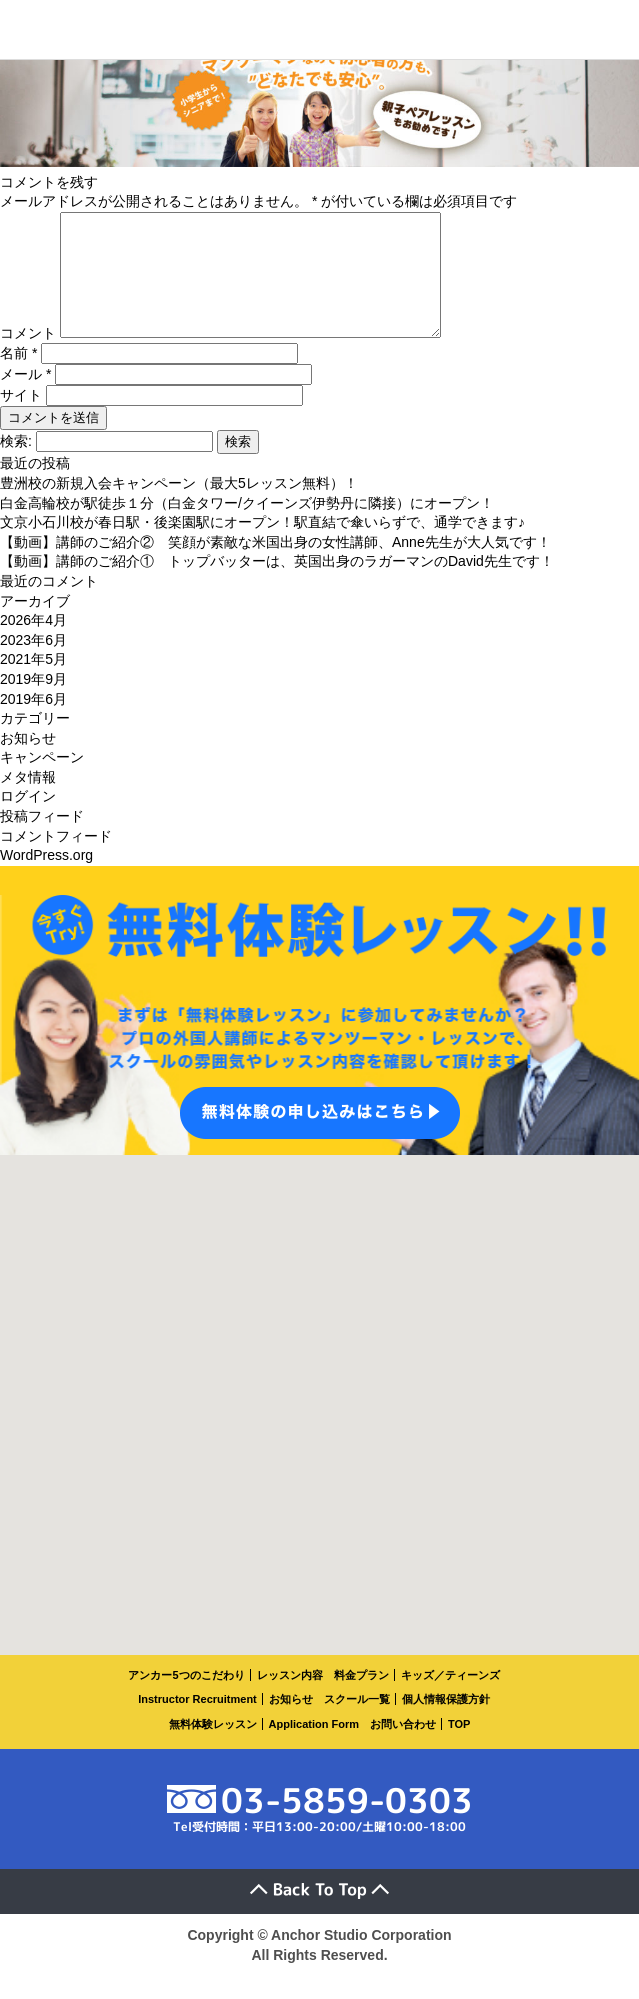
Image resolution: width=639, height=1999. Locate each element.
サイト (21, 419)
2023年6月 (33, 664)
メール (25, 398)
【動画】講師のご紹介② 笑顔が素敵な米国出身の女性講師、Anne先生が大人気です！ (275, 566)
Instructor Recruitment (197, 1723)
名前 (18, 377)
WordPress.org (46, 879)
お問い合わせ (403, 1748)
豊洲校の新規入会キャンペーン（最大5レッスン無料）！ (179, 507)
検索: (16, 465)
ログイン (28, 820)
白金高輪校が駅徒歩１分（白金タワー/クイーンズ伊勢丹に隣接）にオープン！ (247, 527)
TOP (459, 1748)
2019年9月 (33, 703)
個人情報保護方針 (446, 1723)
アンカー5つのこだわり (186, 1699)
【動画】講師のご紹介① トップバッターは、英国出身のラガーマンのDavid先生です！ (277, 585)
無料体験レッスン (213, 1748)
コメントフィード (56, 860)
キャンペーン (42, 781)
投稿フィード (42, 840)
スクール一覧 (357, 1723)
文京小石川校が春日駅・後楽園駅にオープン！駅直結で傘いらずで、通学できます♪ (262, 546)
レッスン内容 (290, 1699)
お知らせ (28, 762)
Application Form (314, 1748)
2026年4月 (33, 644)
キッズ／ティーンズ (450, 1699)
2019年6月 (33, 723)
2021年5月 (33, 683)
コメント (28, 357)
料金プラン (361, 1699)
